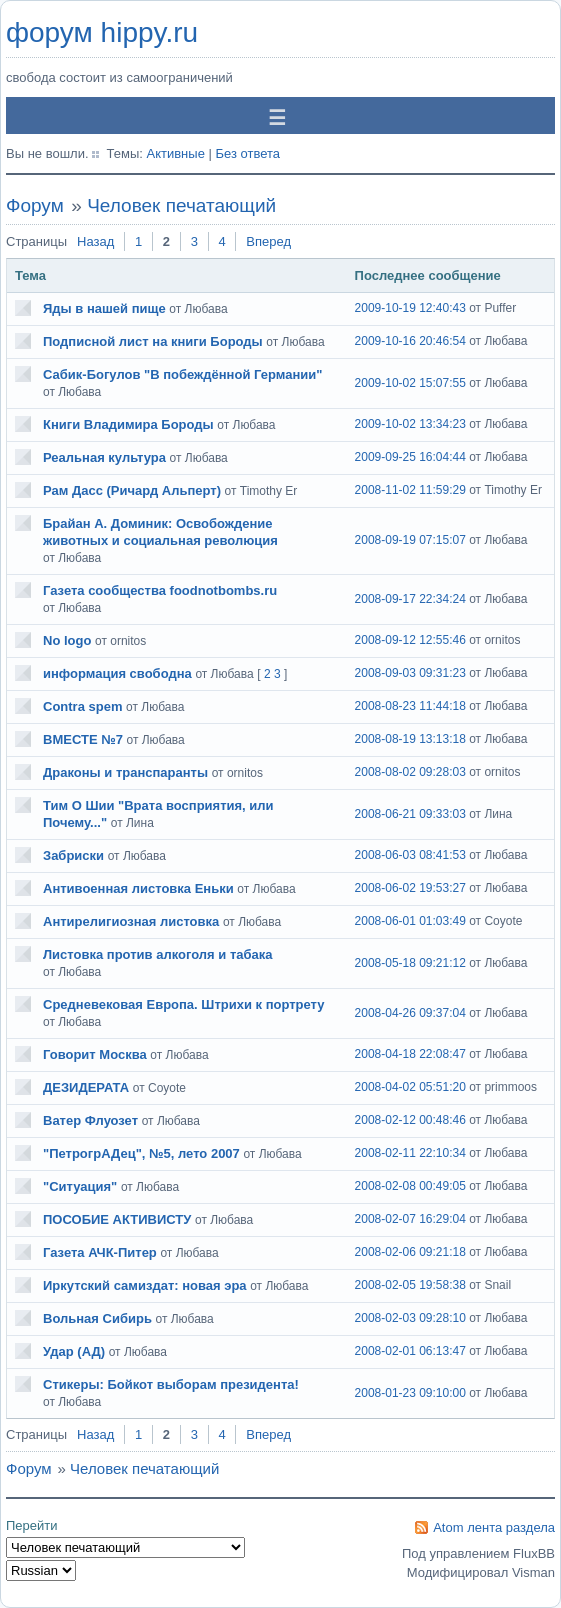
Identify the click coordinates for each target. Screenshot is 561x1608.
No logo (67, 640)
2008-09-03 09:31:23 (410, 673)
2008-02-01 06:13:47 (410, 1351)
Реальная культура (104, 457)
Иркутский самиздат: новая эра (145, 1285)
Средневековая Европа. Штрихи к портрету (183, 1004)
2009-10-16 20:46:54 (410, 341)
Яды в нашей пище (104, 308)
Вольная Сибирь (97, 1318)
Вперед (268, 241)
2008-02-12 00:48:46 (410, 1120)
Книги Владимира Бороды (128, 424)
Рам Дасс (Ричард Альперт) (132, 490)
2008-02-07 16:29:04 (410, 1219)
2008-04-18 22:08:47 (410, 1054)
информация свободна (117, 673)
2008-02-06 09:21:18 (410, 1252)
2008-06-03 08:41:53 (410, 855)
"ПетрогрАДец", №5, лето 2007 (141, 1153)
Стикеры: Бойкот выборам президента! (171, 1384)
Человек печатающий (181, 205)
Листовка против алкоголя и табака (157, 954)
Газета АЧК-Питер (100, 1252)
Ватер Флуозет (90, 1120)
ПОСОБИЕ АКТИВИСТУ (117, 1219)
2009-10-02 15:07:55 (410, 383)
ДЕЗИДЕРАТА (86, 1087)
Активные (175, 153)
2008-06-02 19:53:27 (410, 888)
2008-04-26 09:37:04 (410, 1013)
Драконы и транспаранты (125, 772)
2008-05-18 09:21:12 (410, 963)
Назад (95, 241)
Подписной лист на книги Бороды (153, 341)
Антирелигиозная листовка (131, 921)
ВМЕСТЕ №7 (83, 739)
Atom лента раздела (494, 1527)
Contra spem (82, 706)
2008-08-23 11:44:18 (410, 706)
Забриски (73, 855)
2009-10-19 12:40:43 (410, 308)
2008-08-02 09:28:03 (410, 772)
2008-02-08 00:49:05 (410, 1186)
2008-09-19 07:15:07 (410, 540)
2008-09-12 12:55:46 (410, 640)
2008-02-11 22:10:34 (410, 1153)
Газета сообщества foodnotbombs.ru (160, 590)
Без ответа (247, 153)
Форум (35, 205)
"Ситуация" (80, 1186)
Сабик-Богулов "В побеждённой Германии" (182, 374)
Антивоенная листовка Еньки (138, 888)
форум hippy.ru (102, 32)
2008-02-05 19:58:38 (410, 1285)
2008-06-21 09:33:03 (410, 814)
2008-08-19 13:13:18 (410, 739)
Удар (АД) (74, 1351)
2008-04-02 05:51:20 (410, 1087)
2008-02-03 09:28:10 (410, 1318)
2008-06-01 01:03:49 (410, 921)
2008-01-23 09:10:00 (410, 1393)
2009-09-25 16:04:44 (410, 457)
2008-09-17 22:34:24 (410, 599)
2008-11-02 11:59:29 (410, 490)
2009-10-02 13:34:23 (410, 424)
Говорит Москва (95, 1054)
